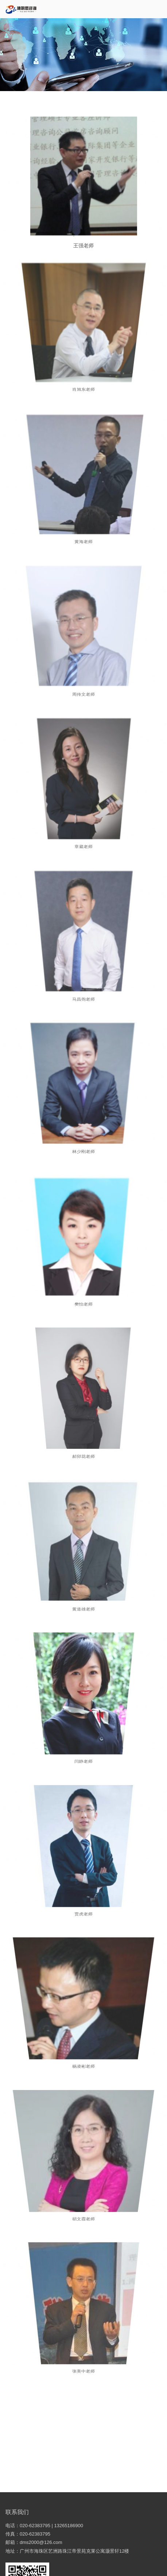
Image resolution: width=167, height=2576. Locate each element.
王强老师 (83, 243)
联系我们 (17, 2512)
